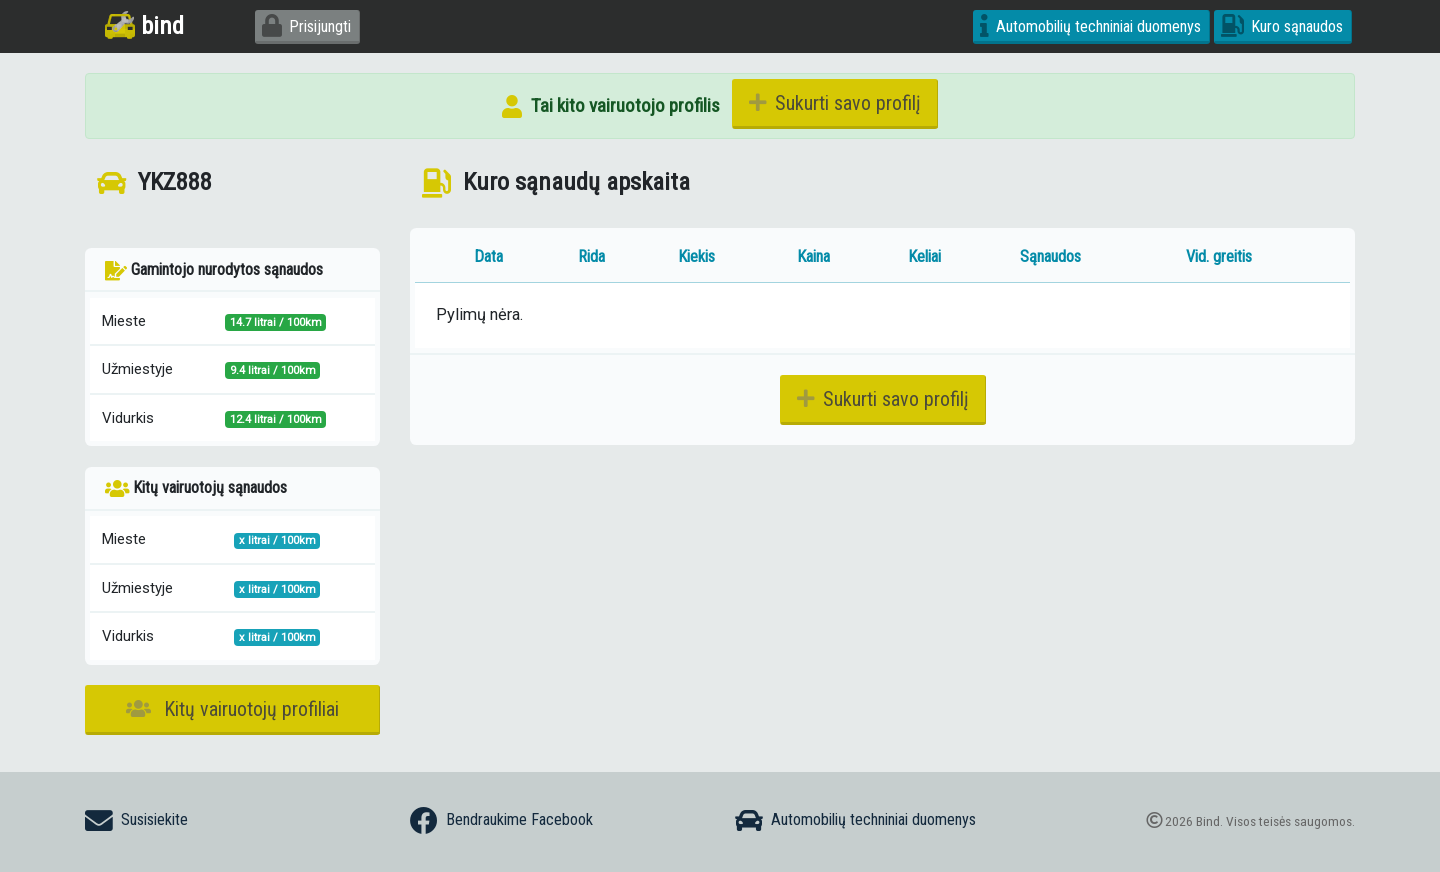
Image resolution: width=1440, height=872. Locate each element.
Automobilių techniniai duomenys (1090, 26)
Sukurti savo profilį (835, 103)
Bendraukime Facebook (501, 821)
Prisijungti (306, 26)
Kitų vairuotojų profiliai (232, 709)
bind (144, 25)
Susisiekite (136, 821)
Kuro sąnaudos (1282, 26)
